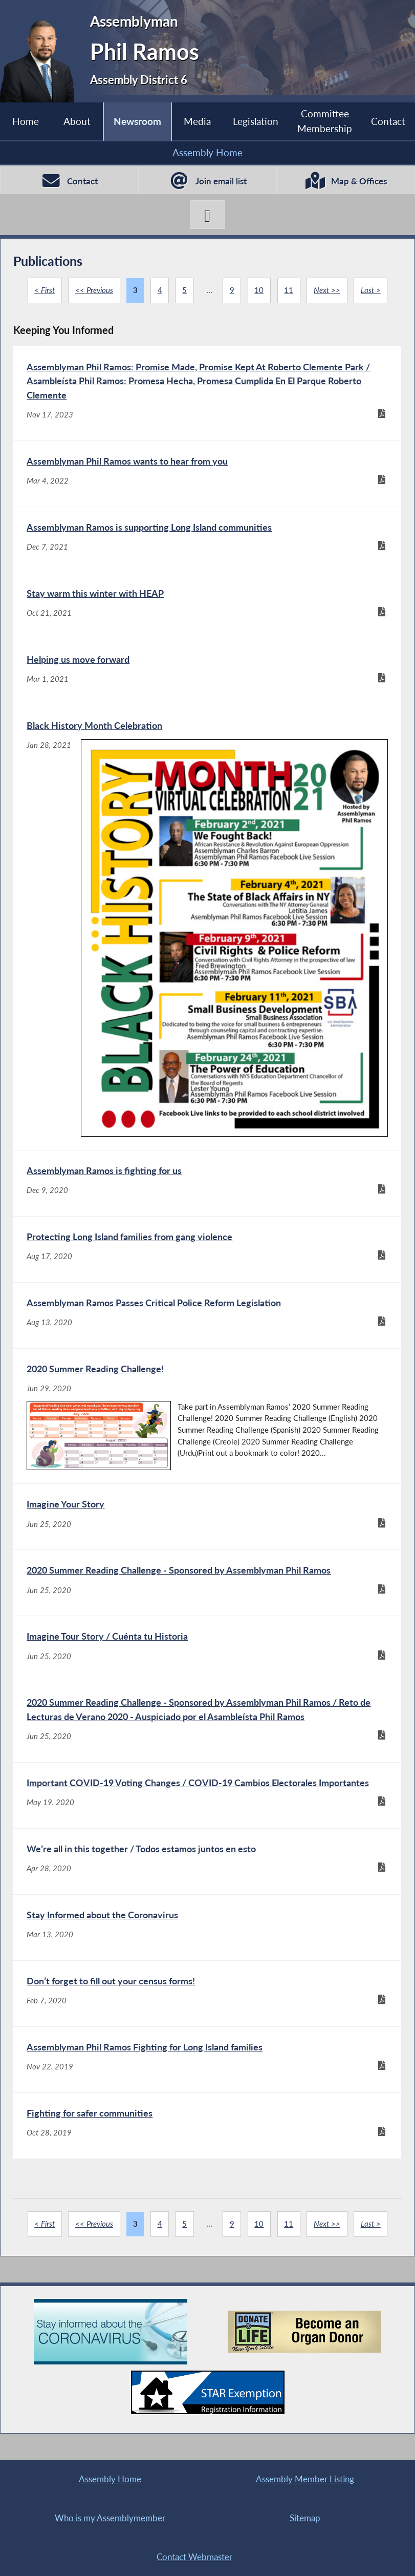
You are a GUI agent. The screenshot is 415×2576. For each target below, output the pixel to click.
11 (288, 290)
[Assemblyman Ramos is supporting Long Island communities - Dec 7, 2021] (207, 540)
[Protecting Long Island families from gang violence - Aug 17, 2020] (207, 1249)
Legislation (255, 121)
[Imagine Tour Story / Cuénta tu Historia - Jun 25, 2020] (207, 1649)
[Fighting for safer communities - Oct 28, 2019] (207, 2126)
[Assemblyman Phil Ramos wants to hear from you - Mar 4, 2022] (207, 474)
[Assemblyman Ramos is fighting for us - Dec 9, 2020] (207, 1183)
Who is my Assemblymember (110, 2517)
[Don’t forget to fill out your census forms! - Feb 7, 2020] (207, 1993)
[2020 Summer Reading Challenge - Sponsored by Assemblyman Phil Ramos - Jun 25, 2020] (207, 1583)
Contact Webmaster (194, 2556)
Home (25, 121)
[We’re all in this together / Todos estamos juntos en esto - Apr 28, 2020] (207, 1861)
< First (44, 290)
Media (197, 121)
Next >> (327, 290)
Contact (388, 121)
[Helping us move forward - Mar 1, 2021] (207, 672)
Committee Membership (324, 121)
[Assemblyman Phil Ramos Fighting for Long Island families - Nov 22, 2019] (207, 2059)
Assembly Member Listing (305, 2479)
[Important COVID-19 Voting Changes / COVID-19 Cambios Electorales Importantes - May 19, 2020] (207, 1795)
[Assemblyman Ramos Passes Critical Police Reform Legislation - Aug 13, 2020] (207, 1315)
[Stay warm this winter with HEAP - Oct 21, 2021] (207, 606)
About (77, 121)
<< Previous (94, 290)
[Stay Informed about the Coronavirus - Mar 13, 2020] (207, 1927)
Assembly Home (207, 152)
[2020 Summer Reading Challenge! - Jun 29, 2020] (207, 1416)
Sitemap (305, 2517)
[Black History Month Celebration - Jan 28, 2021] (207, 927)
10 (259, 290)
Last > (371, 290)
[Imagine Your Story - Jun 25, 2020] (207, 1516)
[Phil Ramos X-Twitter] (207, 214)
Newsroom (137, 121)
